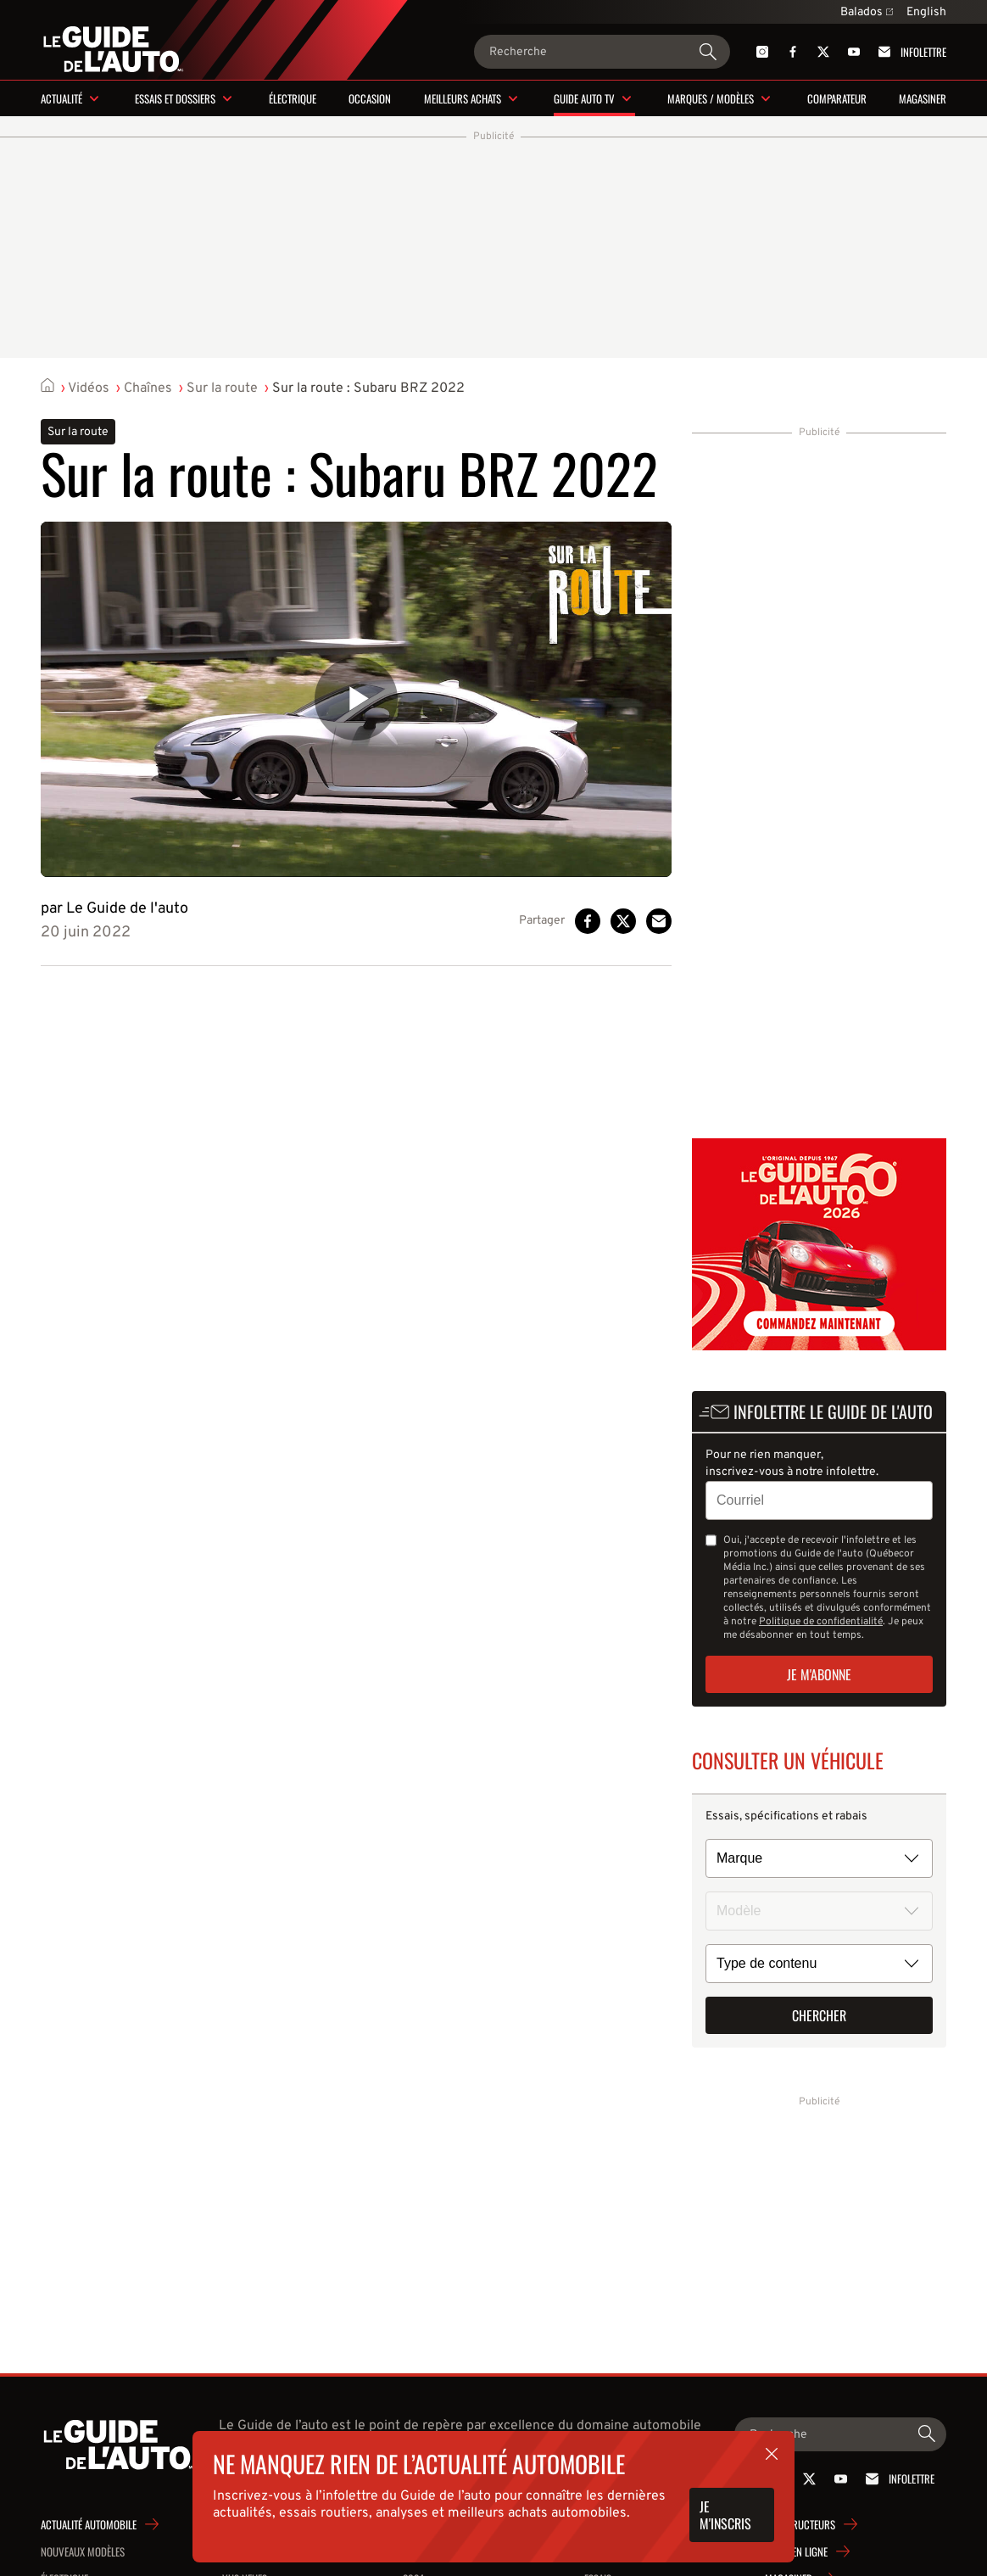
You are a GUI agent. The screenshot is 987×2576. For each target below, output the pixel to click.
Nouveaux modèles (83, 2551)
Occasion (370, 98)
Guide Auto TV (584, 98)
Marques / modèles (710, 98)
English (926, 12)
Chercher (819, 2015)
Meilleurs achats (462, 98)
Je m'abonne (819, 1674)
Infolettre (909, 52)
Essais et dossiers (175, 98)
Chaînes (148, 388)
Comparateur (837, 98)
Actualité (61, 98)
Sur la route (222, 388)
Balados (866, 12)
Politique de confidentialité (821, 1622)
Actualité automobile (89, 2524)
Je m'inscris (725, 2515)
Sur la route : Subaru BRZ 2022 (368, 388)
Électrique (292, 98)
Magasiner (922, 98)
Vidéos (88, 388)
